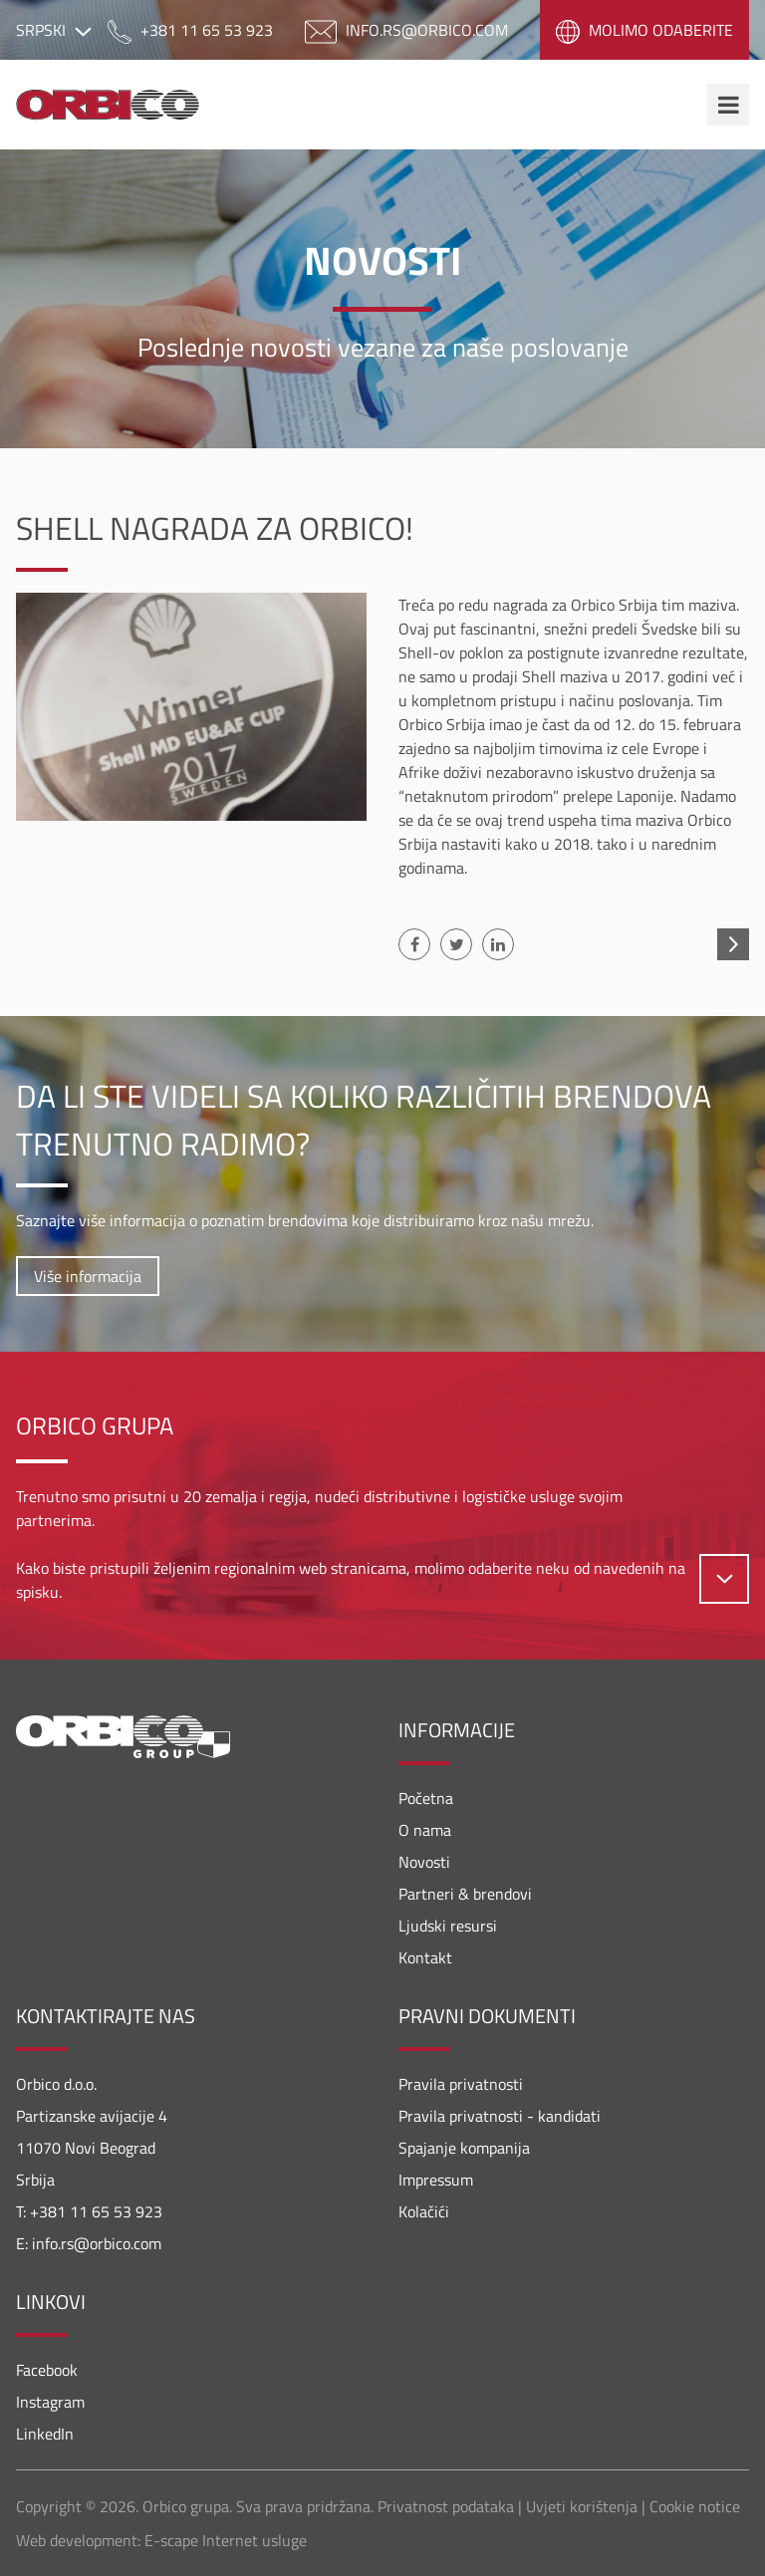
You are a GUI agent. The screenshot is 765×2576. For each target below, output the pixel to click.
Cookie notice (694, 2506)
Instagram (50, 2402)
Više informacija (87, 1276)
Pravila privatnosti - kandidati (499, 2116)
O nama (424, 1830)
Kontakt (425, 1957)
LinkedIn (45, 2434)
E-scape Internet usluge (225, 2540)
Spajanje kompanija (464, 2148)
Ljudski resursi (447, 1925)
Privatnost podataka (446, 2506)
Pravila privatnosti (460, 2084)
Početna (425, 1798)
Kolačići (423, 2211)
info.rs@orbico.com (96, 2243)
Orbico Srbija (120, 105)
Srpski (54, 30)
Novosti (424, 1862)
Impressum (435, 2179)
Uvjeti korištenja (582, 2506)
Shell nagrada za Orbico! (214, 528)
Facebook (47, 2370)
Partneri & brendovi (465, 1894)
